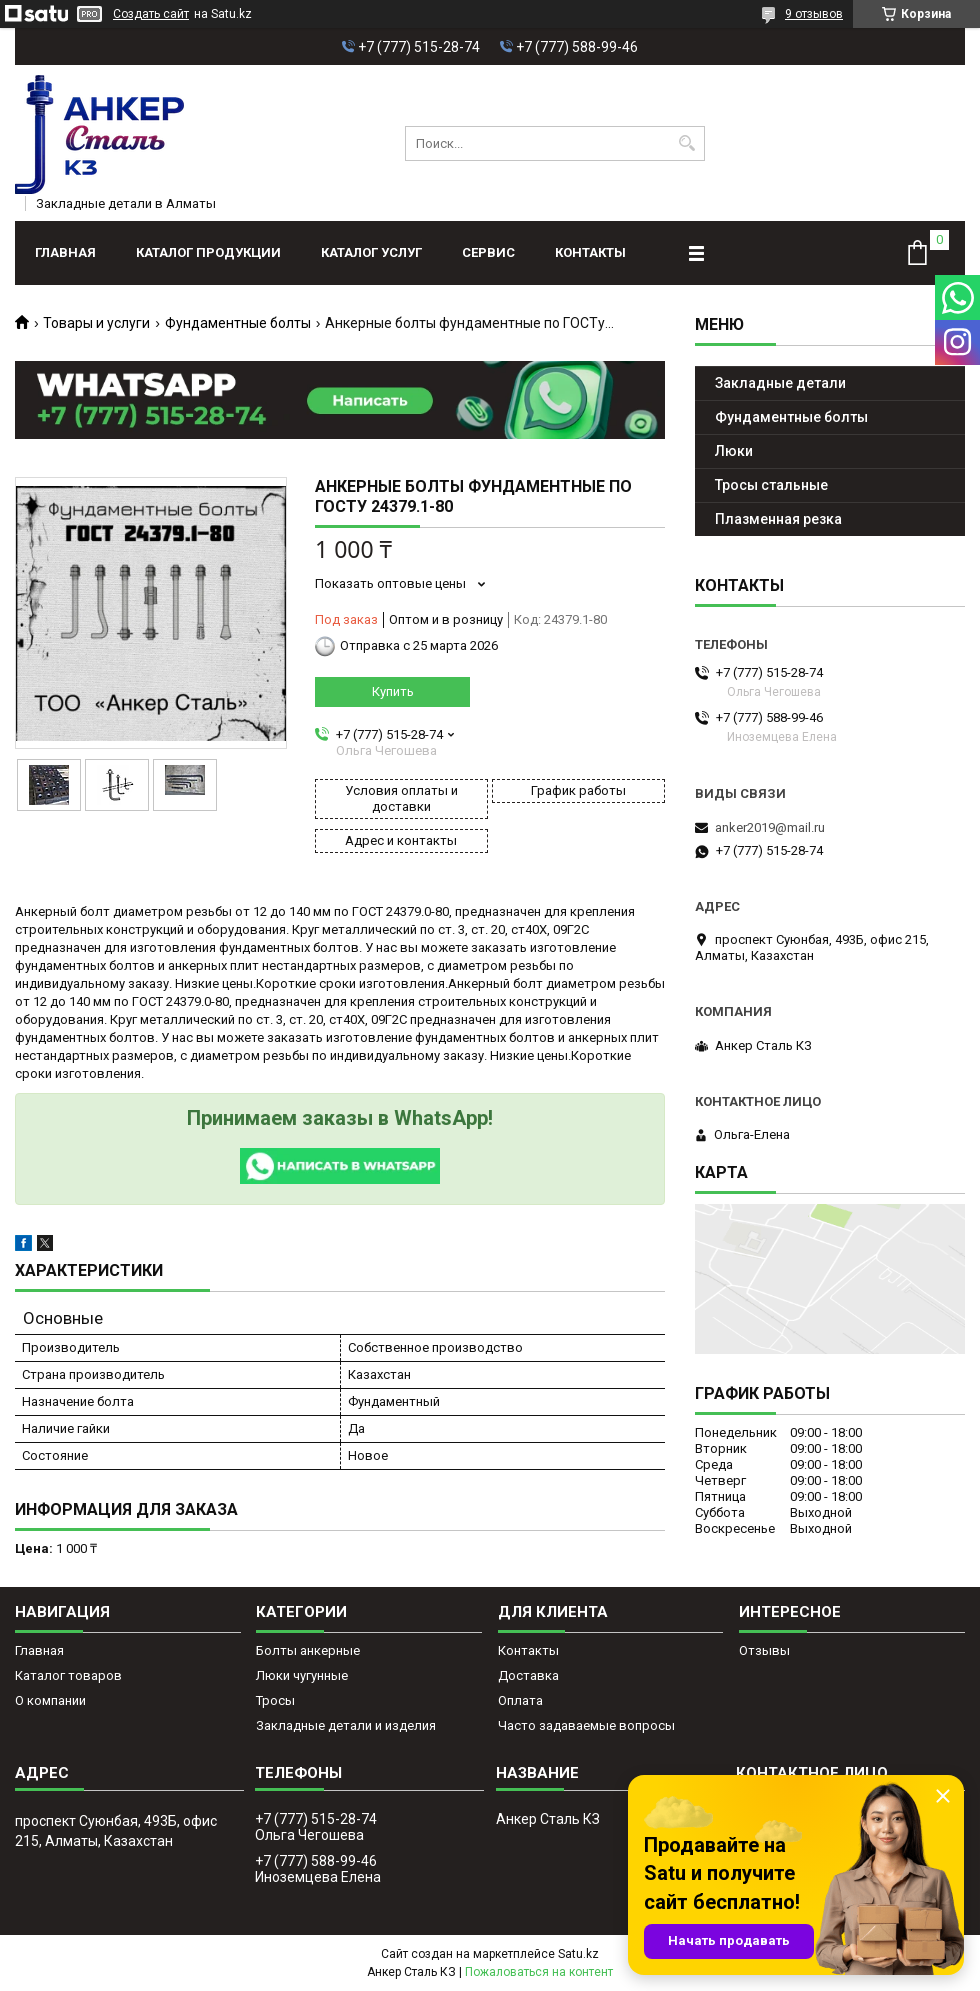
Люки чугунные (302, 1675)
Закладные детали (780, 383)
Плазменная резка (778, 519)
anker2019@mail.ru (770, 827)
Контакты (590, 252)
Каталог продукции (208, 252)
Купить (393, 691)
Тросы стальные (771, 485)
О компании (50, 1700)
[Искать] (687, 143)
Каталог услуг (371, 252)
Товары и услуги (96, 323)
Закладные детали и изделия (346, 1725)
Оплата (520, 1700)
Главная (65, 252)
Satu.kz (578, 1954)
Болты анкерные (308, 1650)
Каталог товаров (68, 1675)
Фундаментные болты (238, 323)
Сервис (488, 252)
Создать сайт (151, 14)
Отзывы (764, 1650)
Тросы (275, 1700)
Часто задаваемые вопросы (586, 1725)
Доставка (528, 1675)
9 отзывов (814, 14)
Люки (734, 451)
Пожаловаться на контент (539, 1972)
